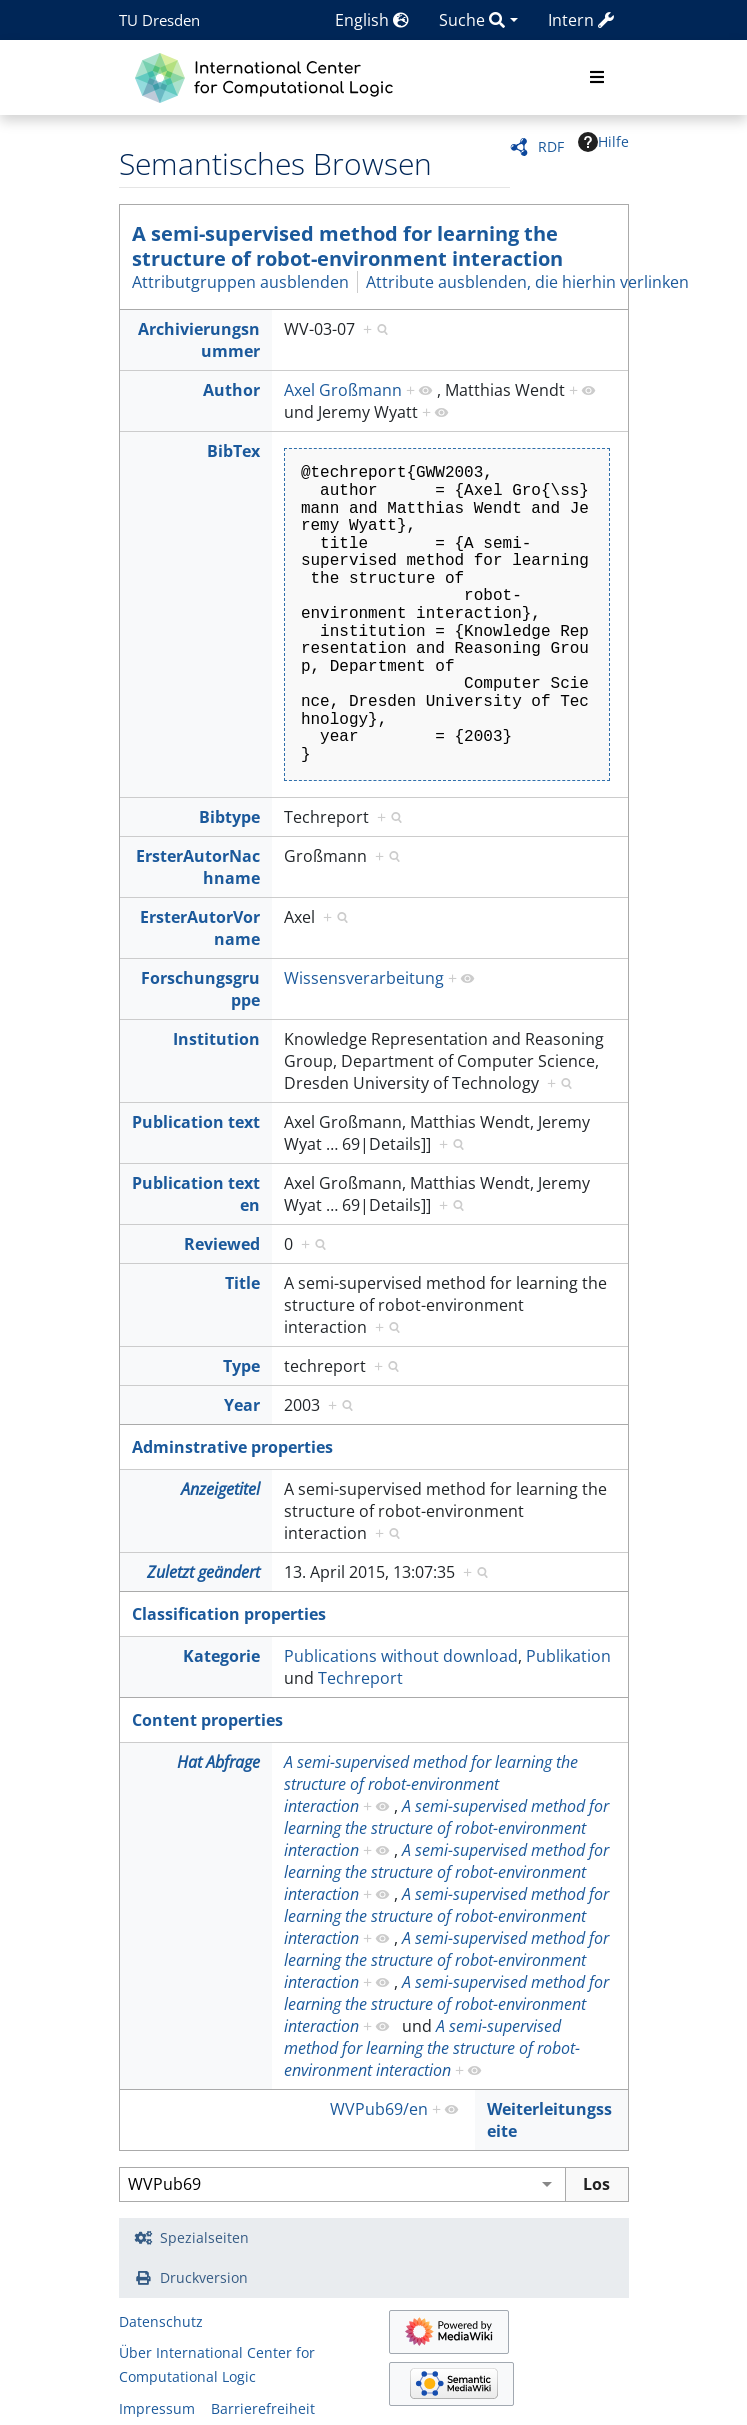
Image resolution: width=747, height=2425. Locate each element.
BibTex (233, 451)
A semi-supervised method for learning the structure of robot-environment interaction (347, 246)
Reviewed (222, 1244)
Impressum (157, 2408)
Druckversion (204, 2277)
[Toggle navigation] (597, 78)
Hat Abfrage (218, 1762)
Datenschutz (161, 2321)
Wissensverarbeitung (364, 978)
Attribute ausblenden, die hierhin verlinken (527, 282)
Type (241, 1366)
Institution (216, 1039)
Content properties (207, 1720)
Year (242, 1405)
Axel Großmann (343, 390)
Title (242, 1283)
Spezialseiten (204, 2237)
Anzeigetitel (220, 1489)
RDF (551, 146)
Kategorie (221, 1656)
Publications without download (401, 1656)
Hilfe (603, 142)
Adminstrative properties (232, 1447)
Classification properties (229, 1614)
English (372, 20)
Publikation (568, 1656)
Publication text (196, 1122)
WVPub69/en (379, 2109)
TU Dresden (159, 20)
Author (231, 390)
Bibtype (229, 817)
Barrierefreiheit (263, 2408)
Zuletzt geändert (203, 1572)
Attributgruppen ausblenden (240, 282)
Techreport (360, 1678)
